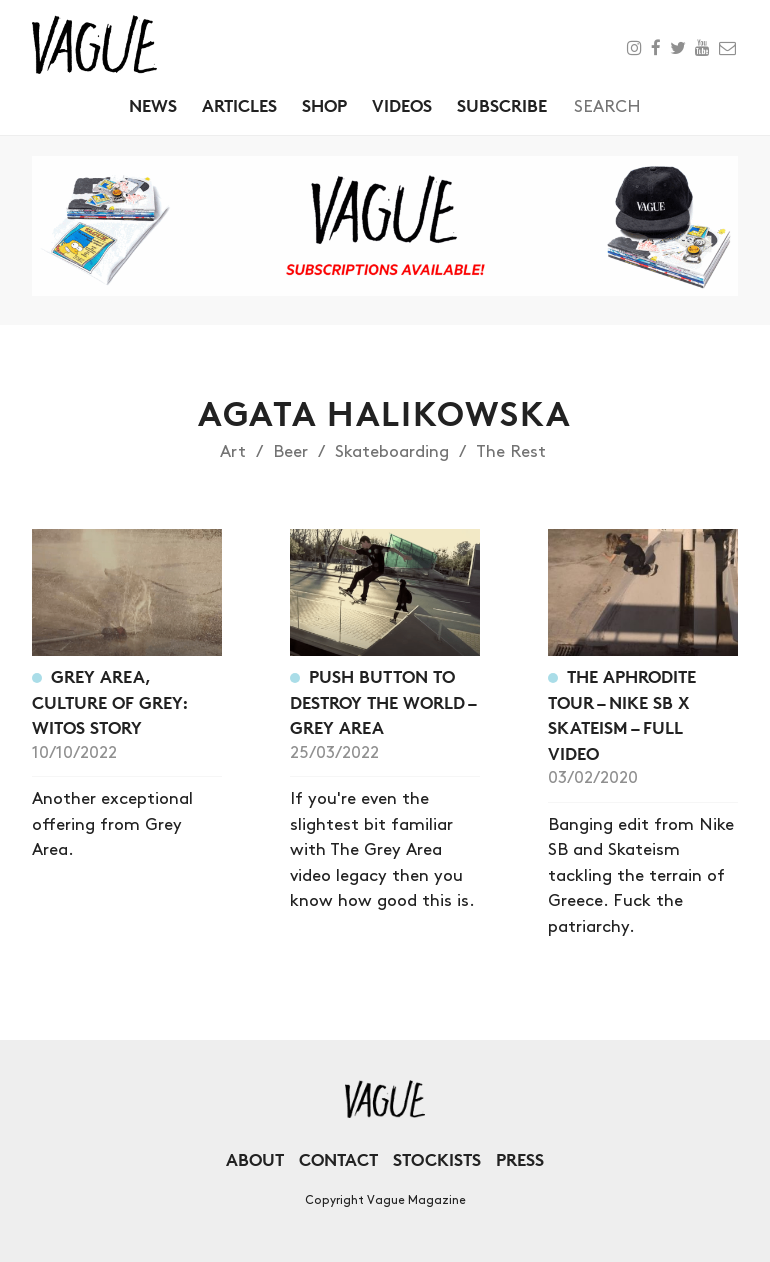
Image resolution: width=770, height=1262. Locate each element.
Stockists (437, 1159)
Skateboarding (392, 452)
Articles (239, 105)
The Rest (511, 452)
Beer (290, 452)
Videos (402, 105)
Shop (324, 105)
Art (233, 452)
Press (520, 1159)
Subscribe (502, 105)
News (153, 105)
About (255, 1159)
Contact (338, 1159)
